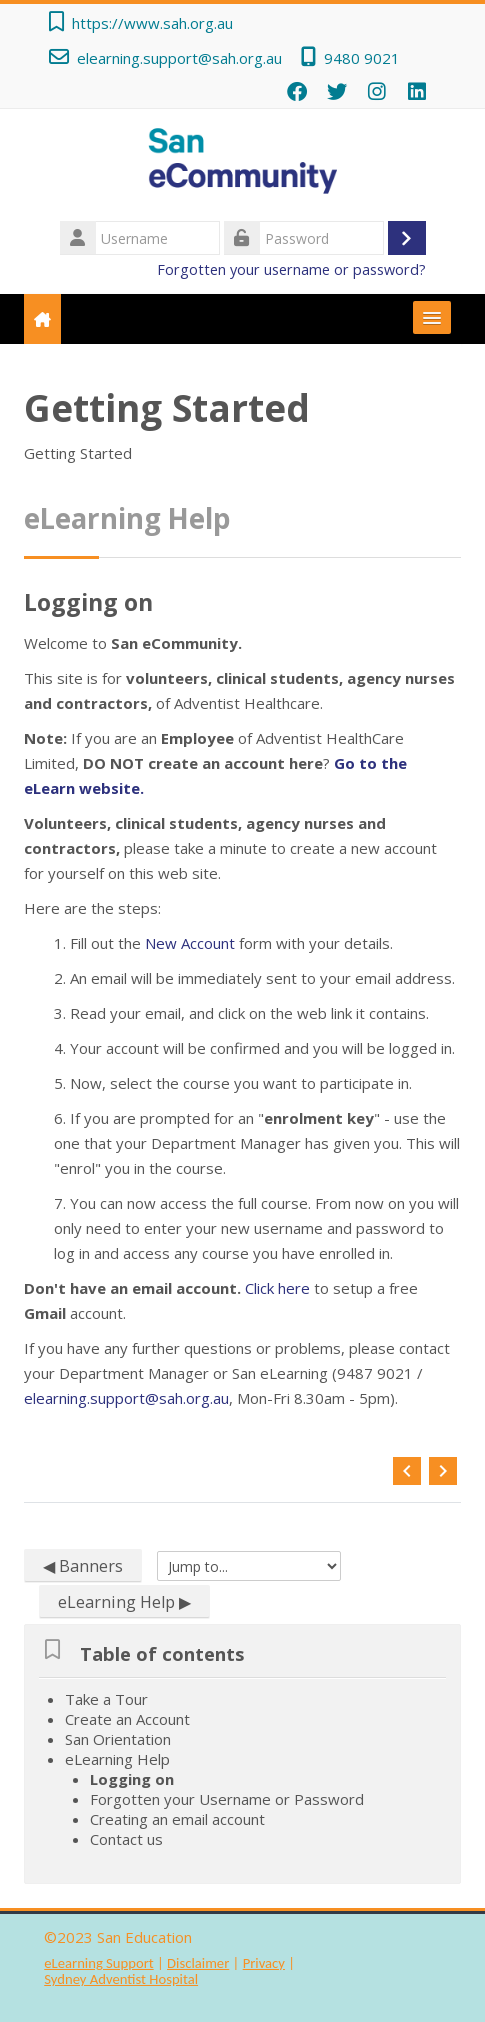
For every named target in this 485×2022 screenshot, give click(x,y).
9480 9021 (362, 58)
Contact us (126, 1839)
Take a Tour (106, 1699)
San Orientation (118, 1739)
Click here (279, 1288)
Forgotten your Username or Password (227, 1799)
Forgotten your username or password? (291, 269)
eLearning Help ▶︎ (124, 1602)
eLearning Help (117, 1759)
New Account (192, 943)
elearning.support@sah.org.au (179, 58)
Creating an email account (177, 1819)
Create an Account (127, 1719)
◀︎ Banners (83, 1566)
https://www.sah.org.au (152, 23)
